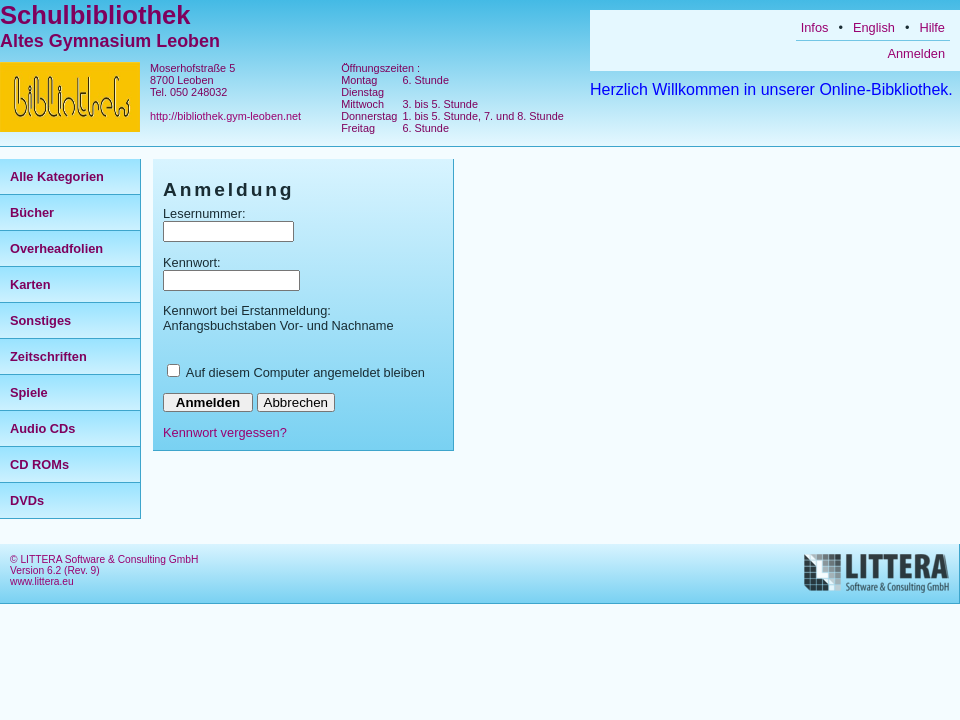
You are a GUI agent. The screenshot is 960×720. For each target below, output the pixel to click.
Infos (815, 27)
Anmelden (916, 53)
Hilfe (932, 27)
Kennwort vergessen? (225, 432)
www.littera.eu (42, 581)
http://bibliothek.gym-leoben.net (225, 116)
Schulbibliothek (95, 15)
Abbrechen (296, 402)
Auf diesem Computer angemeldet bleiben (305, 372)
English (874, 27)
